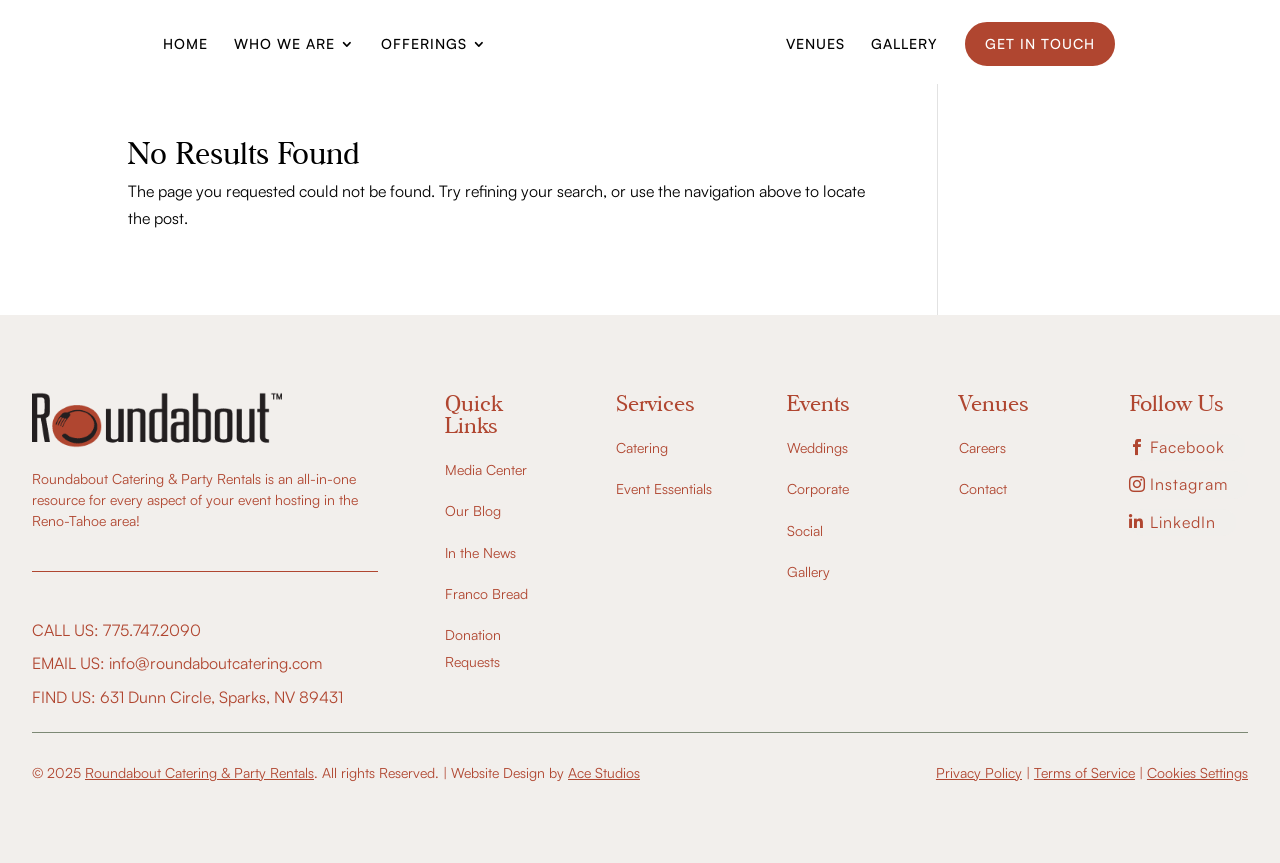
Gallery (904, 44)
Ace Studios (604, 772)
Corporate (818, 488)
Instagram (1189, 484)
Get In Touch (1040, 43)
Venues (815, 44)
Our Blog (473, 510)
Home (185, 44)
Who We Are (284, 44)
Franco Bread (486, 593)
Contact (983, 488)
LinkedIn (1183, 522)
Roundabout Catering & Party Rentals (199, 772)
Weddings (817, 447)
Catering (642, 447)
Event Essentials (664, 488)
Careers (982, 447)
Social (805, 530)
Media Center (486, 469)
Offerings (424, 44)
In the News (480, 552)
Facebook (1187, 447)
